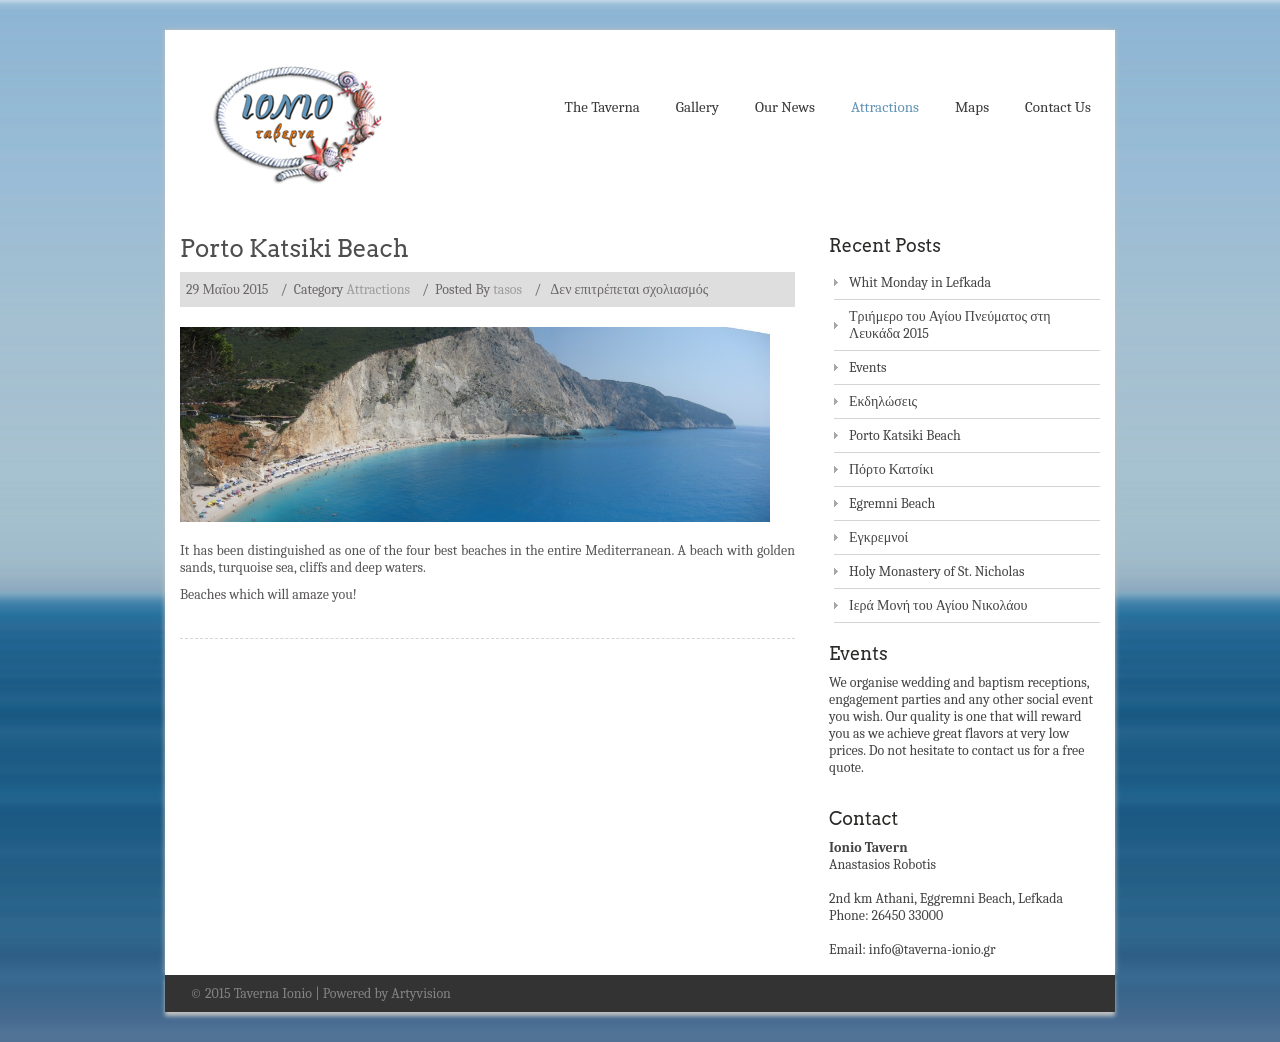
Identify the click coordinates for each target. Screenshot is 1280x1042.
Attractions (885, 107)
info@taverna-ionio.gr (932, 949)
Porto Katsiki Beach (294, 248)
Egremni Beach (892, 503)
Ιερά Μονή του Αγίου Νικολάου (938, 605)
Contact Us (1058, 107)
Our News (785, 107)
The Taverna (602, 107)
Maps (972, 107)
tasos (507, 289)
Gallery (697, 107)
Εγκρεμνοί (878, 537)
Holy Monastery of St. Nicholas (936, 571)
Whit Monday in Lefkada (920, 282)
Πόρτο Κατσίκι (891, 469)
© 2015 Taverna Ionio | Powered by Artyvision (320, 993)
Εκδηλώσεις (883, 401)
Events (868, 367)
